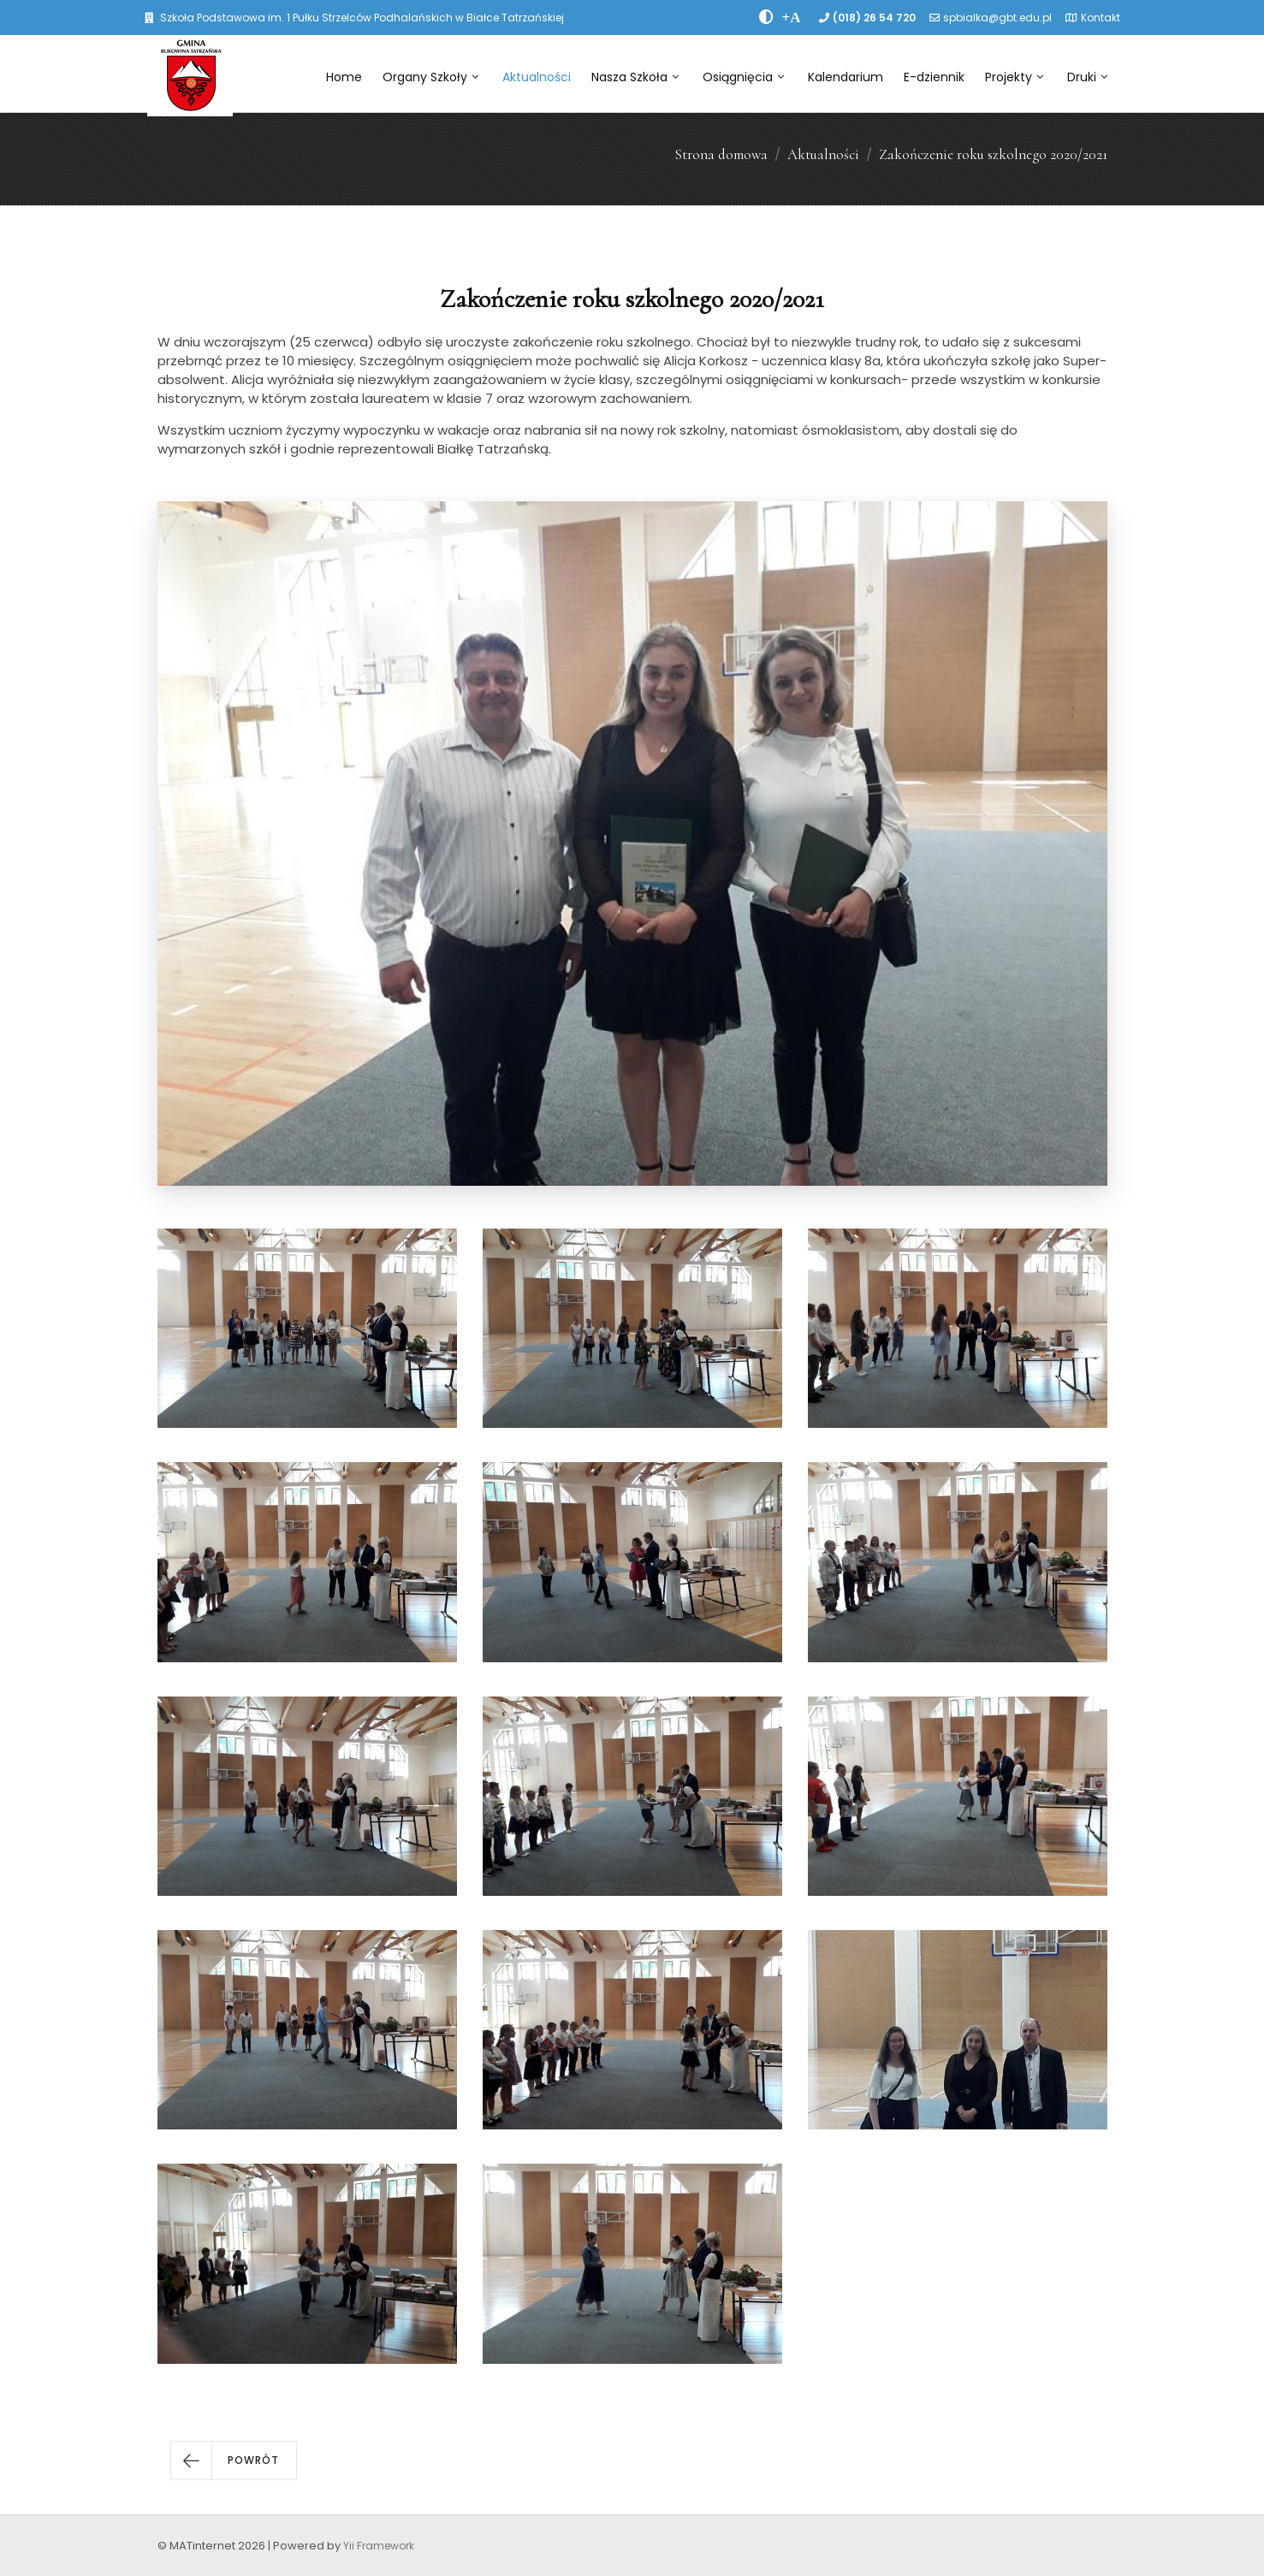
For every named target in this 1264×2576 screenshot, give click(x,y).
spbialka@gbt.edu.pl (997, 17)
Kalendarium (845, 77)
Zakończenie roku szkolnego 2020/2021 (993, 154)
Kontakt (1100, 17)
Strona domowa (721, 154)
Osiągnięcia (743, 77)
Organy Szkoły (430, 77)
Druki (1087, 77)
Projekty (1014, 77)
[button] (233, 2460)
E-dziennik (934, 77)
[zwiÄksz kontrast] (766, 17)
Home (344, 77)
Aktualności (536, 77)
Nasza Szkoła (635, 77)
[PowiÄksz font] (792, 17)
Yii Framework (378, 2545)
